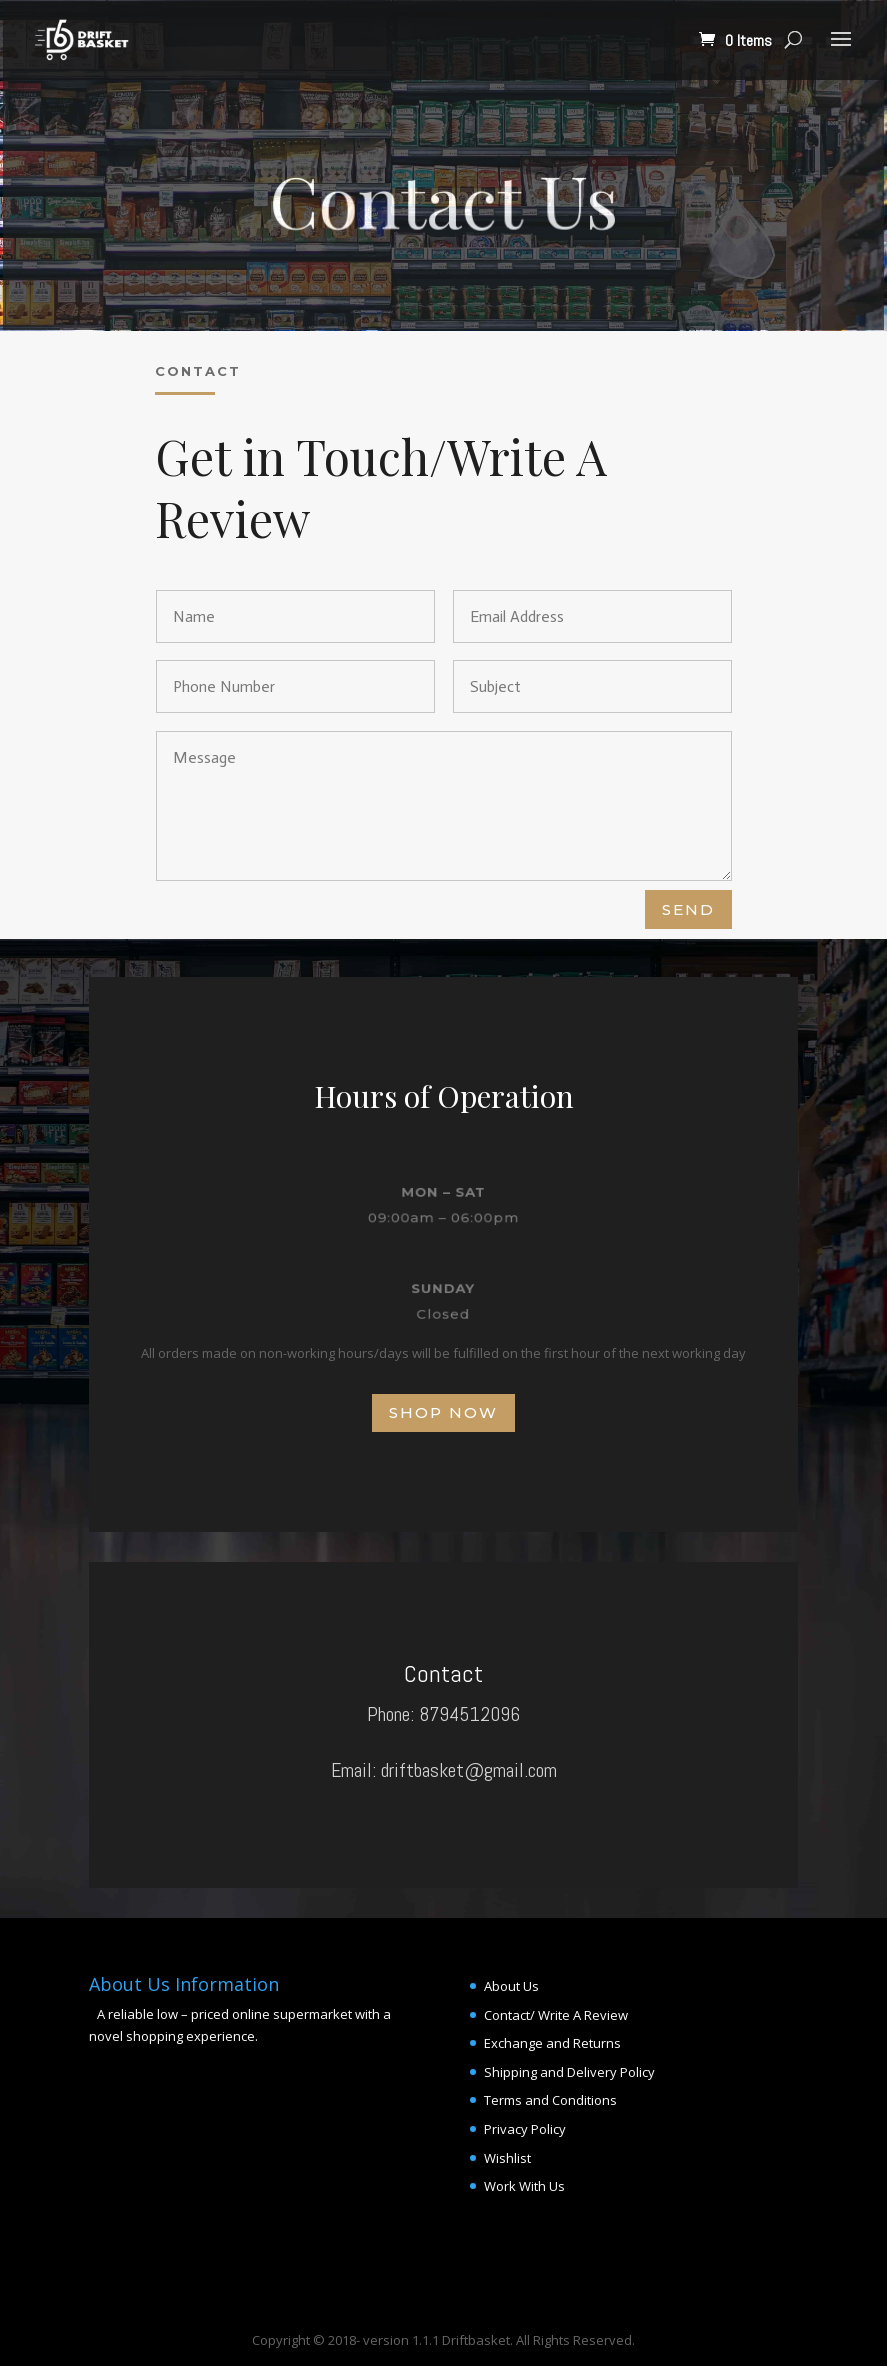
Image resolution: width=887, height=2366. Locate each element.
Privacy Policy (525, 2129)
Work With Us (524, 2186)
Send (688, 909)
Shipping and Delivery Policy (569, 2072)
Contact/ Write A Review (556, 2015)
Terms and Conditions (550, 2100)
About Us (511, 1986)
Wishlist (507, 2158)
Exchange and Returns (552, 2043)
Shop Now (443, 1412)
